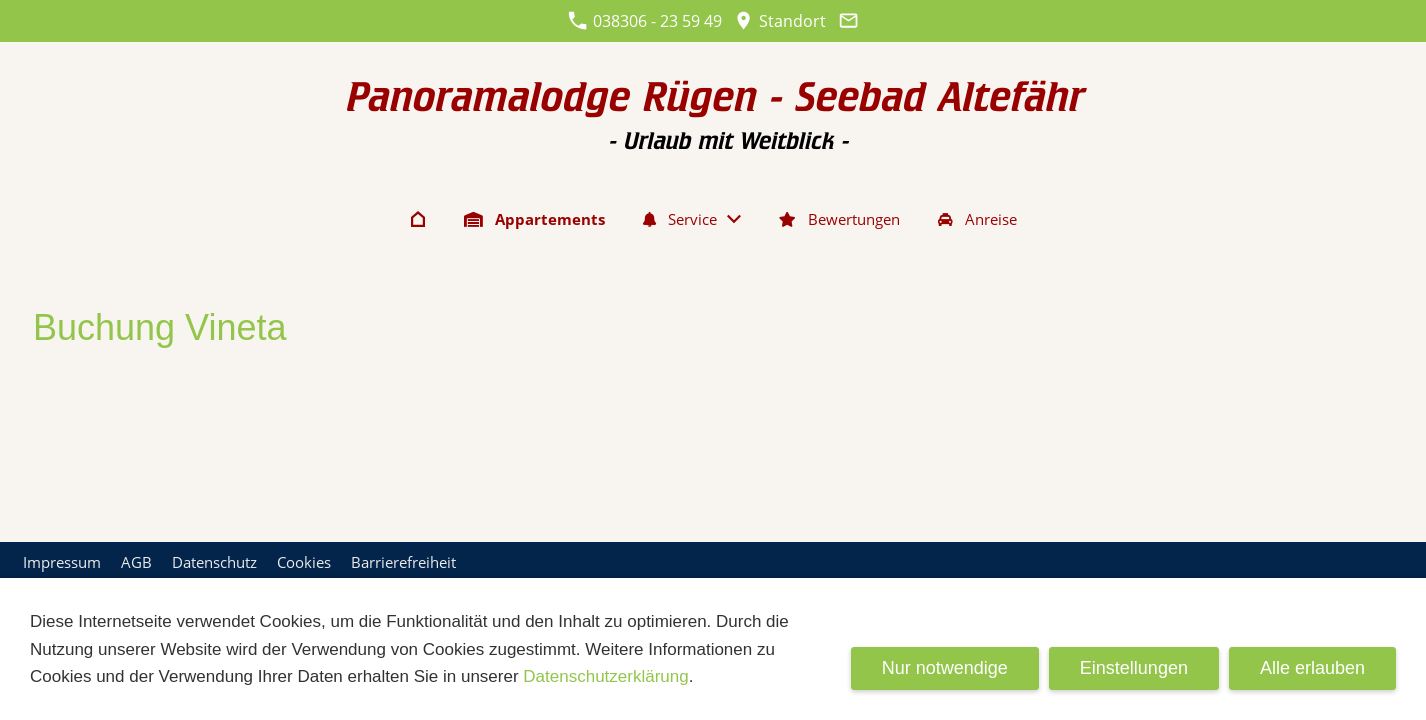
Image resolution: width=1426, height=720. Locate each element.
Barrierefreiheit (403, 562)
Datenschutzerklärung (605, 676)
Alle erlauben (1312, 668)
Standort (780, 21)
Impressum (62, 562)
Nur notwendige (945, 668)
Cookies (304, 562)
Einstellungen (1134, 668)
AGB (136, 562)
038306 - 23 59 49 (645, 21)
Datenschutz (214, 562)
